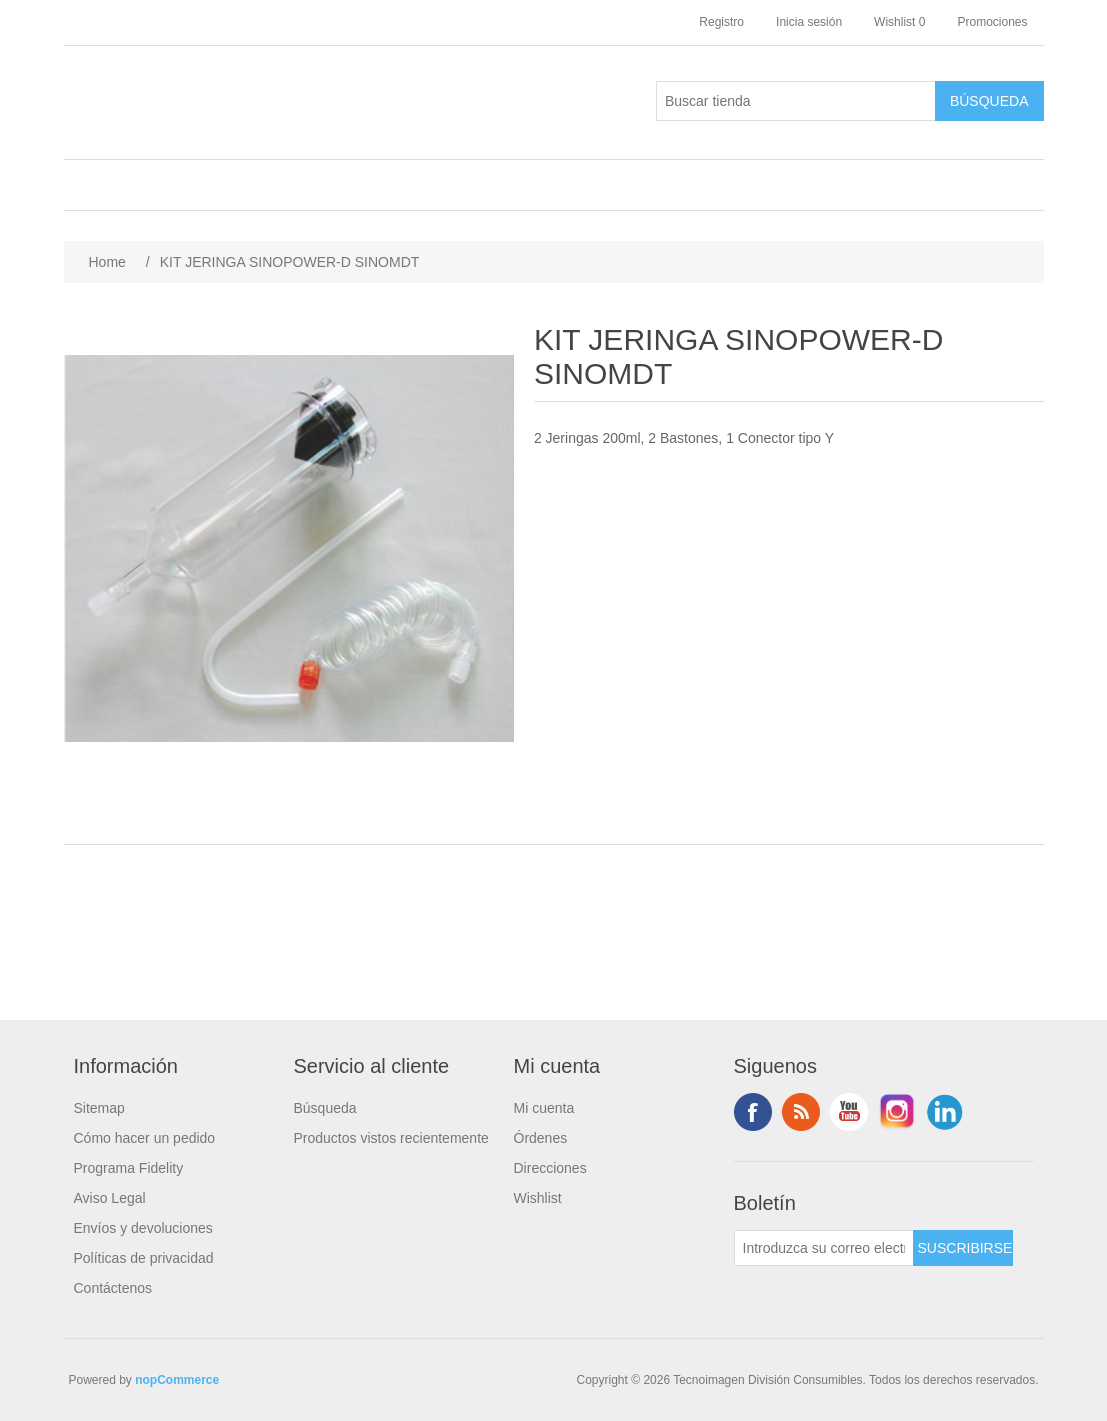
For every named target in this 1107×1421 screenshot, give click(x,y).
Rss (801, 1112)
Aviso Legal (110, 1198)
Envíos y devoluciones (143, 1228)
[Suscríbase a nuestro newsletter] (824, 1248)
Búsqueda (325, 1108)
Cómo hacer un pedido (145, 1138)
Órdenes (541, 1138)
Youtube (849, 1112)
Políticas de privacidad (144, 1258)
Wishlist (538, 1198)
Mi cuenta (544, 1108)
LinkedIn (945, 1112)
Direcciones (550, 1168)
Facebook (753, 1112)
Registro (721, 22)
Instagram (897, 1112)
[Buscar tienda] (796, 101)
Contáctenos (113, 1288)
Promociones (992, 22)
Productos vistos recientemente (391, 1138)
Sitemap (99, 1108)
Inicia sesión (809, 22)
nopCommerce (177, 1380)
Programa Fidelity (129, 1168)
